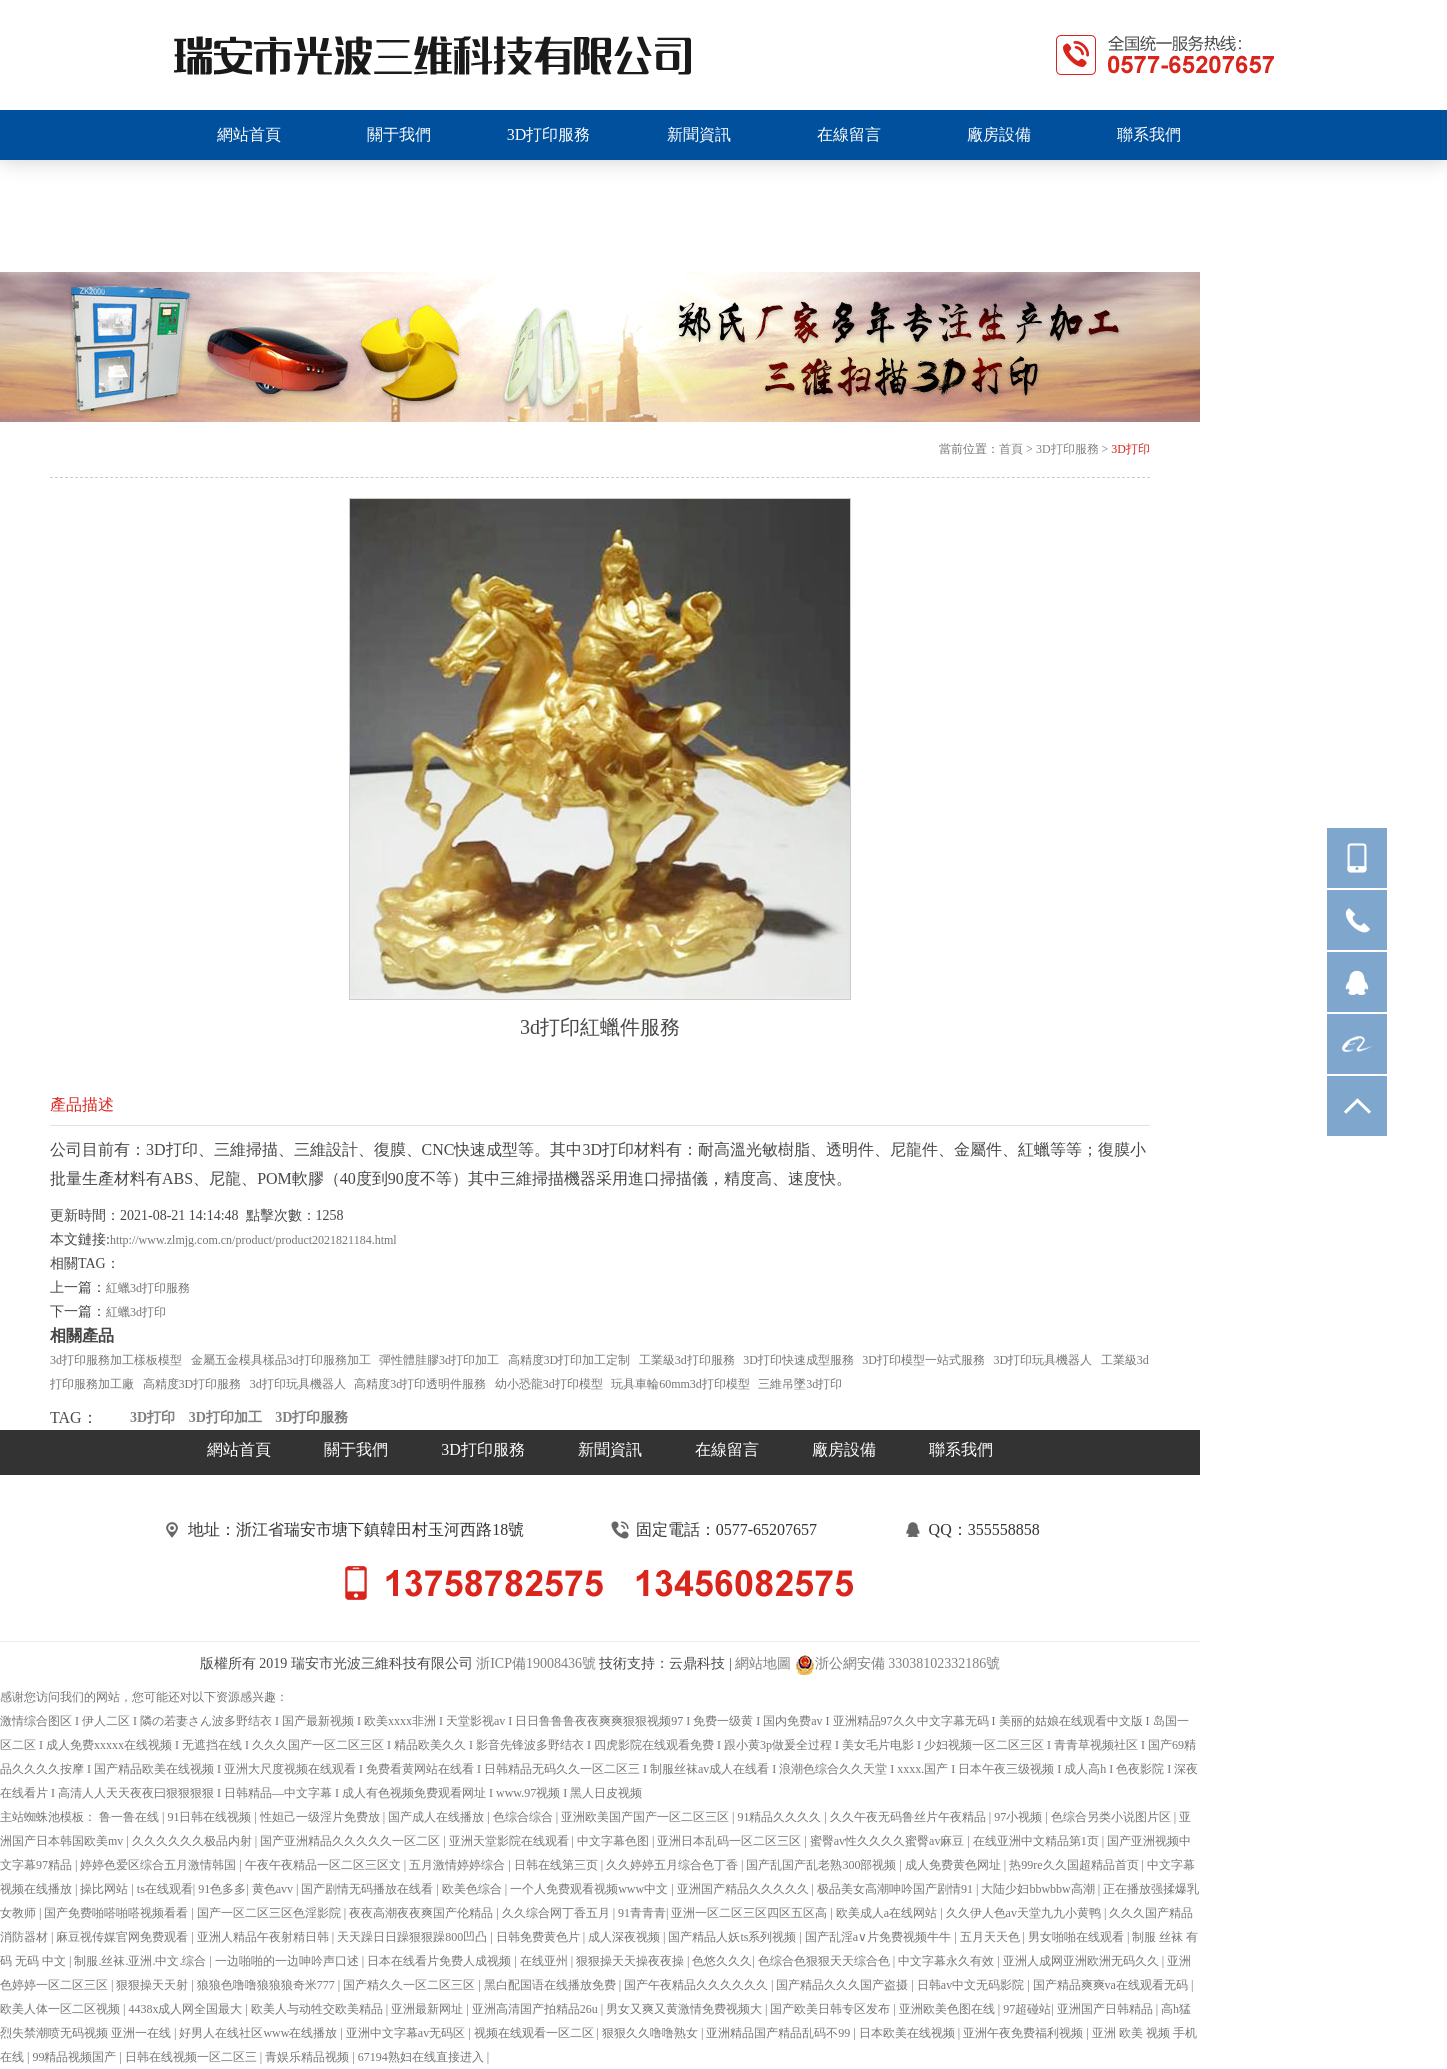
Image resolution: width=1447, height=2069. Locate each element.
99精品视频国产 (75, 2057)
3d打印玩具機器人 (298, 1384)
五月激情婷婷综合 (458, 1865)
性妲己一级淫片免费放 (321, 1817)
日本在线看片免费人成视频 (440, 1961)
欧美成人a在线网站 (888, 1913)
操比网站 (105, 1889)
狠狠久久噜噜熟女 (651, 2033)
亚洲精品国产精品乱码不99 (779, 2033)
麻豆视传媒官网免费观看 (123, 1937)
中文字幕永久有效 (947, 1961)
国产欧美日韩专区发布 (831, 2009)
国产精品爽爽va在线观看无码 (1112, 1985)
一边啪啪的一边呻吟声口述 (288, 1961)
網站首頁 (239, 1449)
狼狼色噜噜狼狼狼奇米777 (267, 1985)
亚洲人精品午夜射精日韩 (264, 1937)
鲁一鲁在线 (130, 1817)
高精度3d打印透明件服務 (420, 1384)
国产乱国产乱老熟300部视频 (822, 1865)
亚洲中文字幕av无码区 (407, 2033)
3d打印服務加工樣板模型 (116, 1360)
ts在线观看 (165, 1889)
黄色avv (274, 1889)
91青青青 (642, 1913)
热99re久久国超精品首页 (1075, 1865)
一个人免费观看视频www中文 (590, 1889)
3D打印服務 (1067, 449)
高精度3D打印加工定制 (569, 1360)
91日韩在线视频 (210, 1817)
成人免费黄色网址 (954, 1865)
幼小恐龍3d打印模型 (549, 1384)
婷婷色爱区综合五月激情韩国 (159, 1865)
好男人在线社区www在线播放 (259, 2033)
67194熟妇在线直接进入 (422, 2057)
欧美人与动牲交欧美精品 (318, 2009)
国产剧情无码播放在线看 (368, 1889)
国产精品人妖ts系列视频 (733, 1937)
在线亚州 (545, 1961)
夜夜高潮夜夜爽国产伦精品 (422, 1913)
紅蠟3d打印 (136, 1312)
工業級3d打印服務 (687, 1360)
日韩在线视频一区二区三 (192, 2057)
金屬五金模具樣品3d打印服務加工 (281, 1360)
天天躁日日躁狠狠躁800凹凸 (413, 1937)
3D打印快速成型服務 (798, 1360)
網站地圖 (763, 1663)
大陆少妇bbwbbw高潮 (1039, 1889)
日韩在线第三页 (557, 1865)
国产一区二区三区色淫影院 (270, 1913)
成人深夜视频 (625, 1937)
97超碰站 (1027, 2009)
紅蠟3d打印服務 (148, 1288)
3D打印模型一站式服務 (923, 1360)
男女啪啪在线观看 (1077, 1937)
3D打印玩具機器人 (1043, 1360)
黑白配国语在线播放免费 (551, 1985)
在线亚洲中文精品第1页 (1037, 1841)
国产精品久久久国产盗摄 (843, 1985)
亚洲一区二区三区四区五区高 (750, 1913)
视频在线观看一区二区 (535, 2033)
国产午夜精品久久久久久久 (697, 1985)
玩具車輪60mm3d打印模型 (680, 1384)
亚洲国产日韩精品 (1106, 2009)
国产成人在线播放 (437, 1817)
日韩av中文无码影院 (972, 1985)
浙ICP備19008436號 (536, 1663)
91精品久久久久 (780, 1817)
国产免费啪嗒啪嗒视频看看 (117, 1913)
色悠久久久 (722, 1961)
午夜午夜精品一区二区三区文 (324, 1865)
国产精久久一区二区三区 (410, 1985)
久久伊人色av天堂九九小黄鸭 (1025, 1913)
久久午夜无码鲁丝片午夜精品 (909, 1817)
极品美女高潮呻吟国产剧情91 (896, 1889)
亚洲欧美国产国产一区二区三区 (646, 1817)
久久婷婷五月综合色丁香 (673, 1865)
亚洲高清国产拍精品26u (536, 2009)
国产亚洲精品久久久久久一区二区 (351, 1841)
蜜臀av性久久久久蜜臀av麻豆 (889, 1841)
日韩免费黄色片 (539, 1937)
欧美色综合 (473, 1889)
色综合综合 (524, 1817)
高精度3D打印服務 (192, 1384)
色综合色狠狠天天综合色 (825, 1961)
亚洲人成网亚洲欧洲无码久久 (1082, 1961)
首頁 (1011, 449)
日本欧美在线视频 (908, 2033)
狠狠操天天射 (153, 1985)
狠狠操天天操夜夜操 (631, 1961)
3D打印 (1130, 449)
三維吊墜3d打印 (800, 1384)
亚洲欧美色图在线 (948, 2009)
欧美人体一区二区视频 (61, 2009)
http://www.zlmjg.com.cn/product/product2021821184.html (253, 1240)
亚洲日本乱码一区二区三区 (730, 1841)
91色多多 (222, 1889)
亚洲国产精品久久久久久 (744, 1889)
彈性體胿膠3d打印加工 (439, 1360)
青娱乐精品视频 (308, 2057)
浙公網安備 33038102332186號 (898, 1665)
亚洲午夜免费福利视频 (1024, 2033)
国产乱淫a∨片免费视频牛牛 (879, 1937)
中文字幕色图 (614, 1841)
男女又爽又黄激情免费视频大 (685, 2009)
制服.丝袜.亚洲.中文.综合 (141, 1961)
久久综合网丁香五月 (557, 1913)
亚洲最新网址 (428, 2009)
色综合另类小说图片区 (1112, 1817)
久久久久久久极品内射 (193, 1841)
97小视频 (1019, 1817)
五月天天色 (991, 1937)
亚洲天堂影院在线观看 (510, 1841)
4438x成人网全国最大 (186, 2009)
